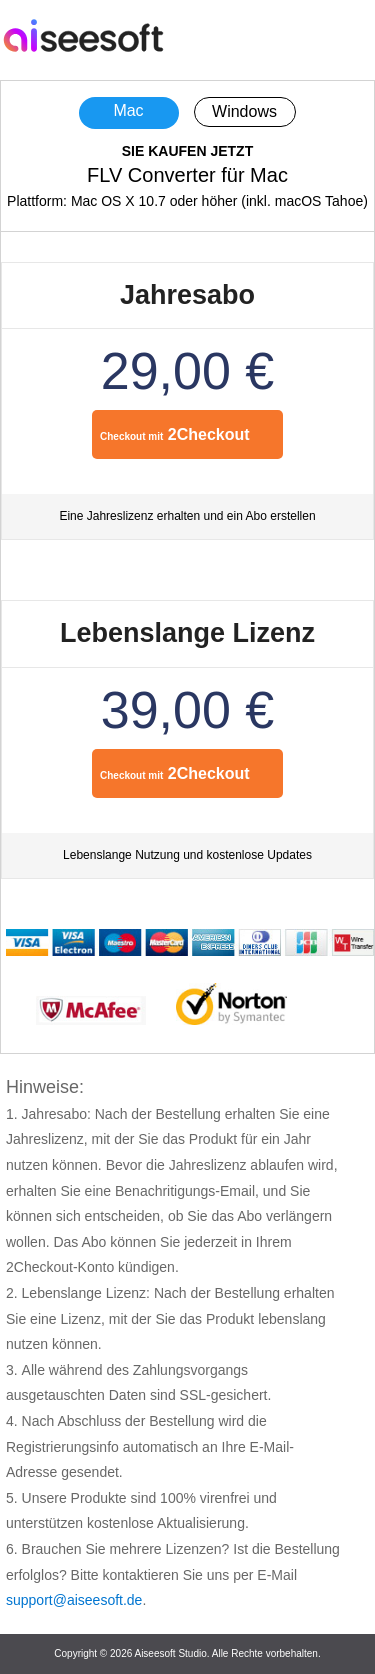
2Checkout (175, 434)
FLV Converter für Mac (187, 175)
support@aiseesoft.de (74, 1600)
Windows (244, 111)
